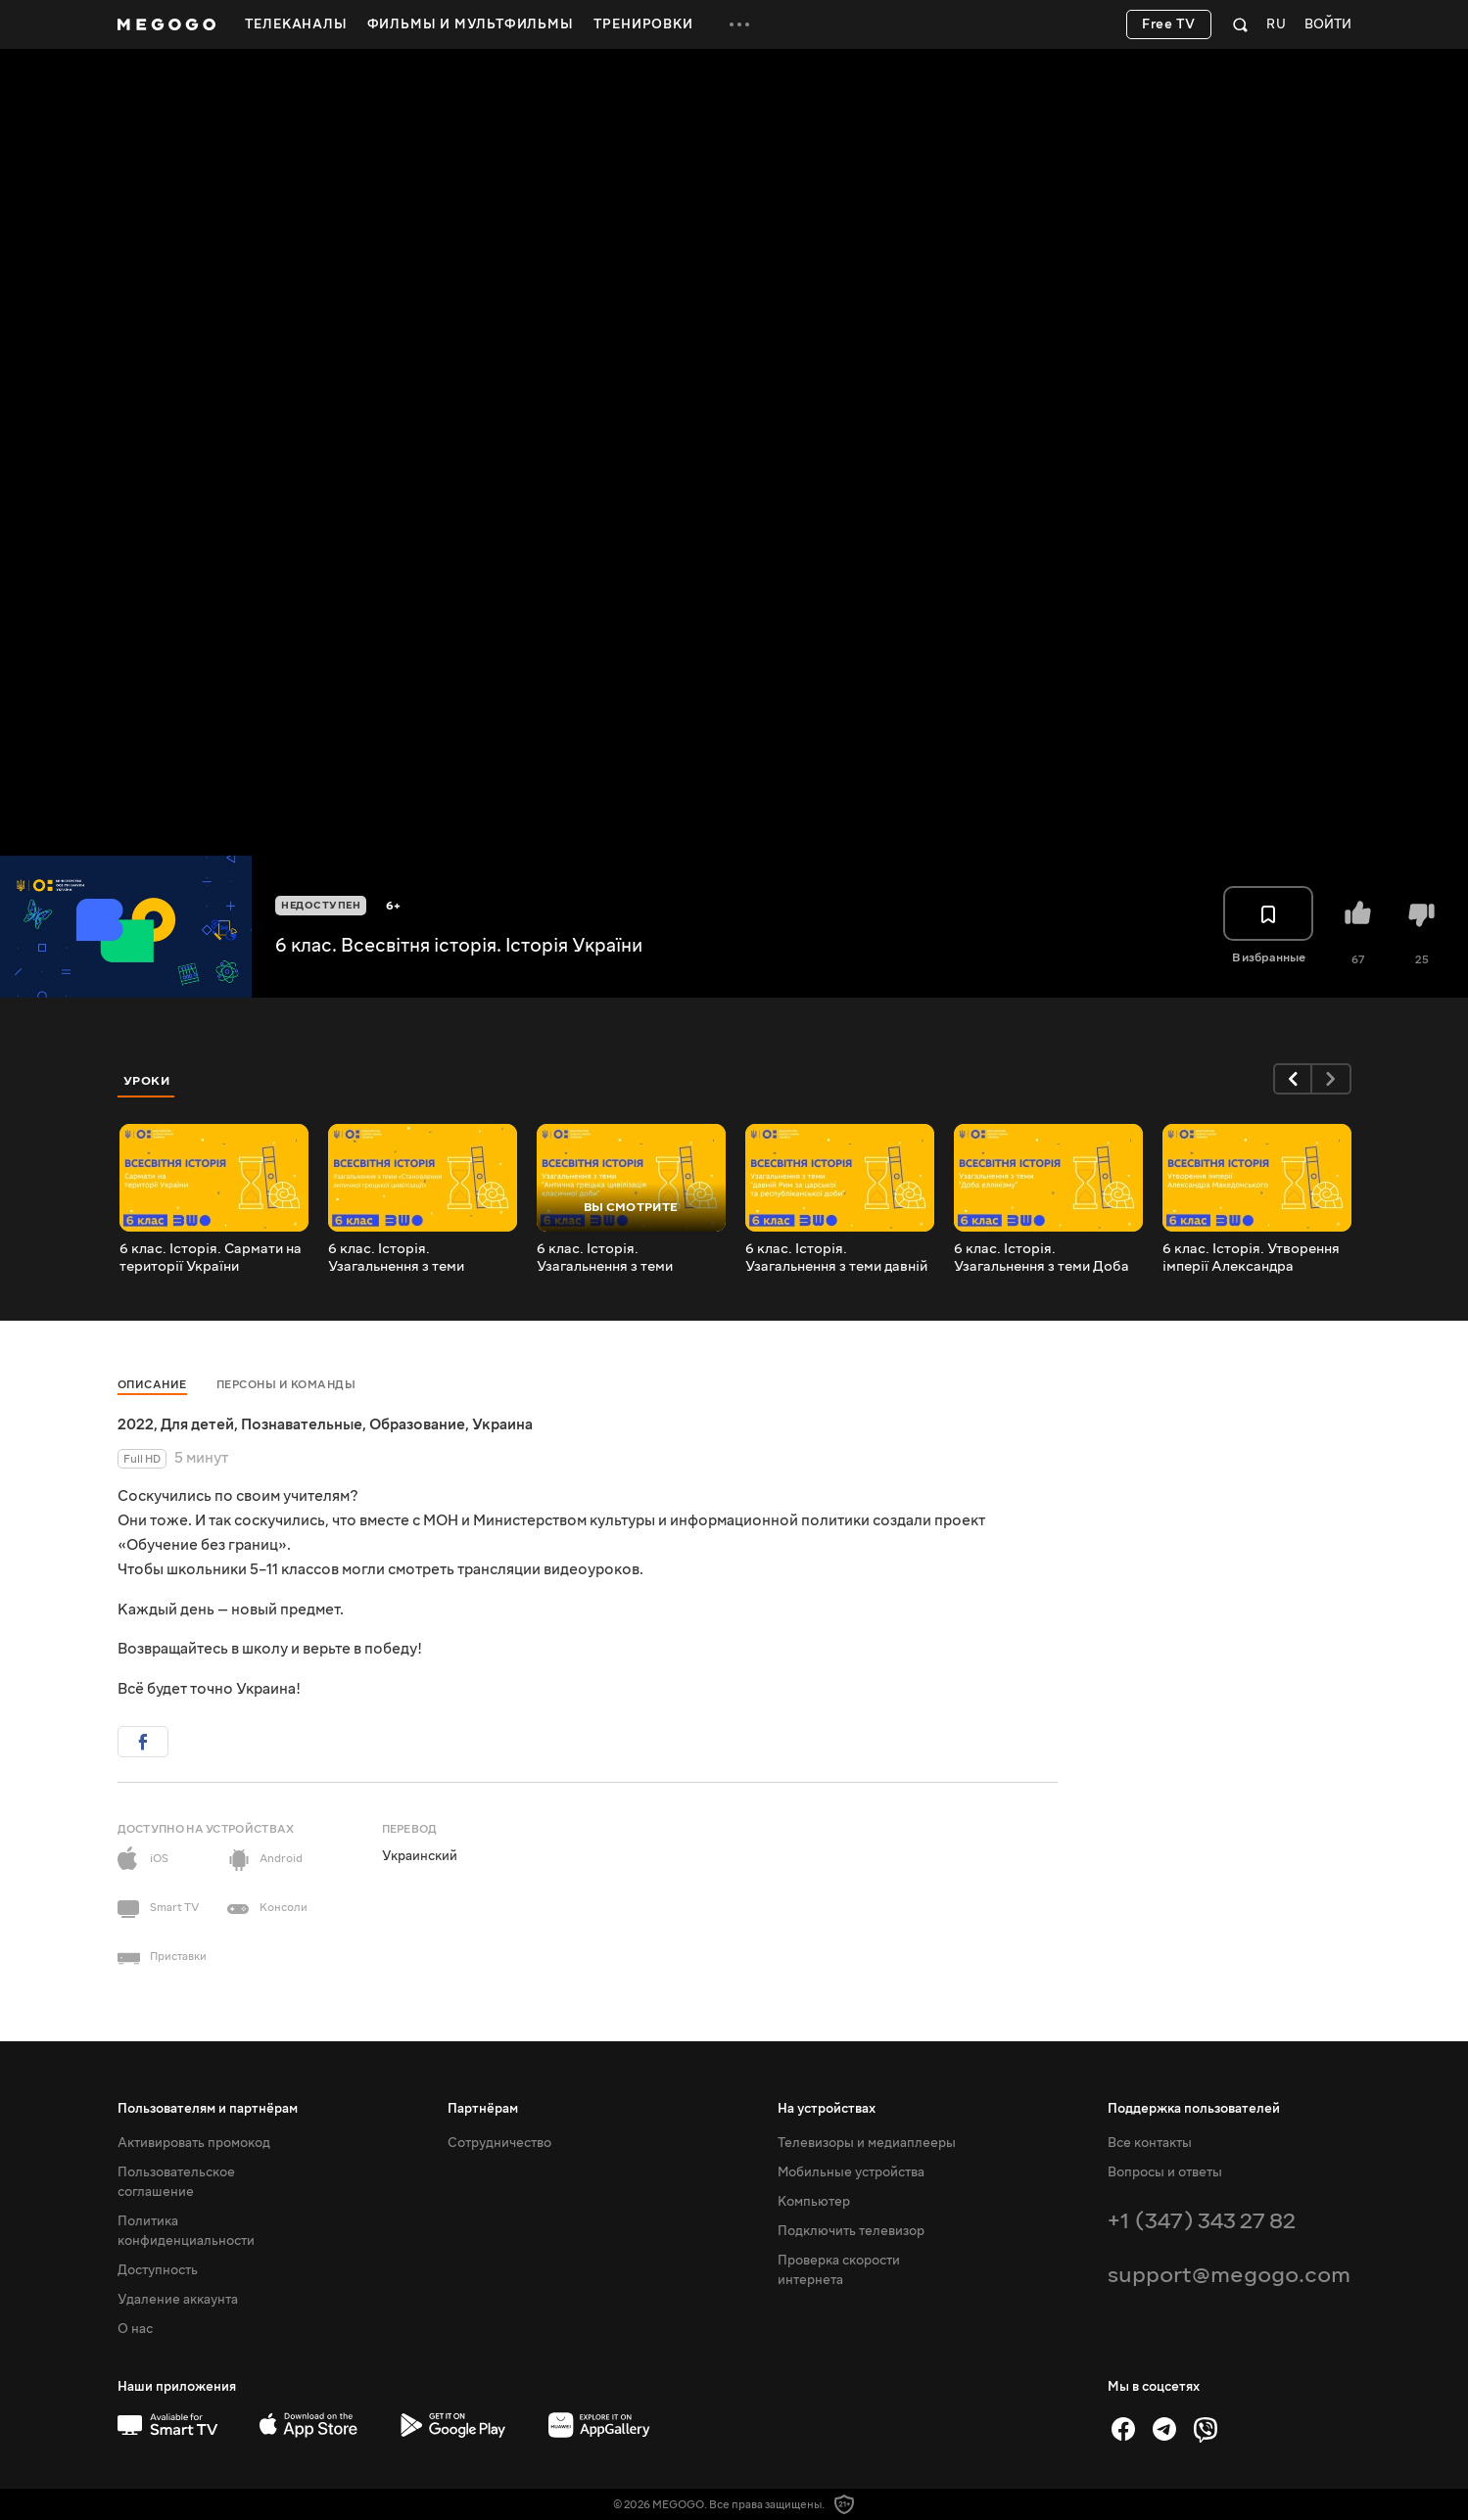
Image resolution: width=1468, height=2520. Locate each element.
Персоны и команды (286, 1384)
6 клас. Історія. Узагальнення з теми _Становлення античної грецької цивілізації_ (407, 1258)
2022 (136, 1424)
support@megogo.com (1229, 2275)
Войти (1327, 25)
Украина (502, 1424)
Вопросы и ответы (1165, 2172)
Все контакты (1150, 2143)
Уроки (146, 1081)
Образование (417, 1424)
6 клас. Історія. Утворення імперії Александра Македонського (1251, 1258)
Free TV (1169, 24)
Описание (152, 1384)
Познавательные (301, 1424)
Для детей (197, 1424)
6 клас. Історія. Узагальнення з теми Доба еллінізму (1041, 1258)
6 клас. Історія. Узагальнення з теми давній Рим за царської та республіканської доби (836, 1258)
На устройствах (827, 2109)
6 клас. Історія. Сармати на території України (210, 1258)
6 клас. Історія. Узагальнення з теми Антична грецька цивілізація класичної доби (631, 1258)
